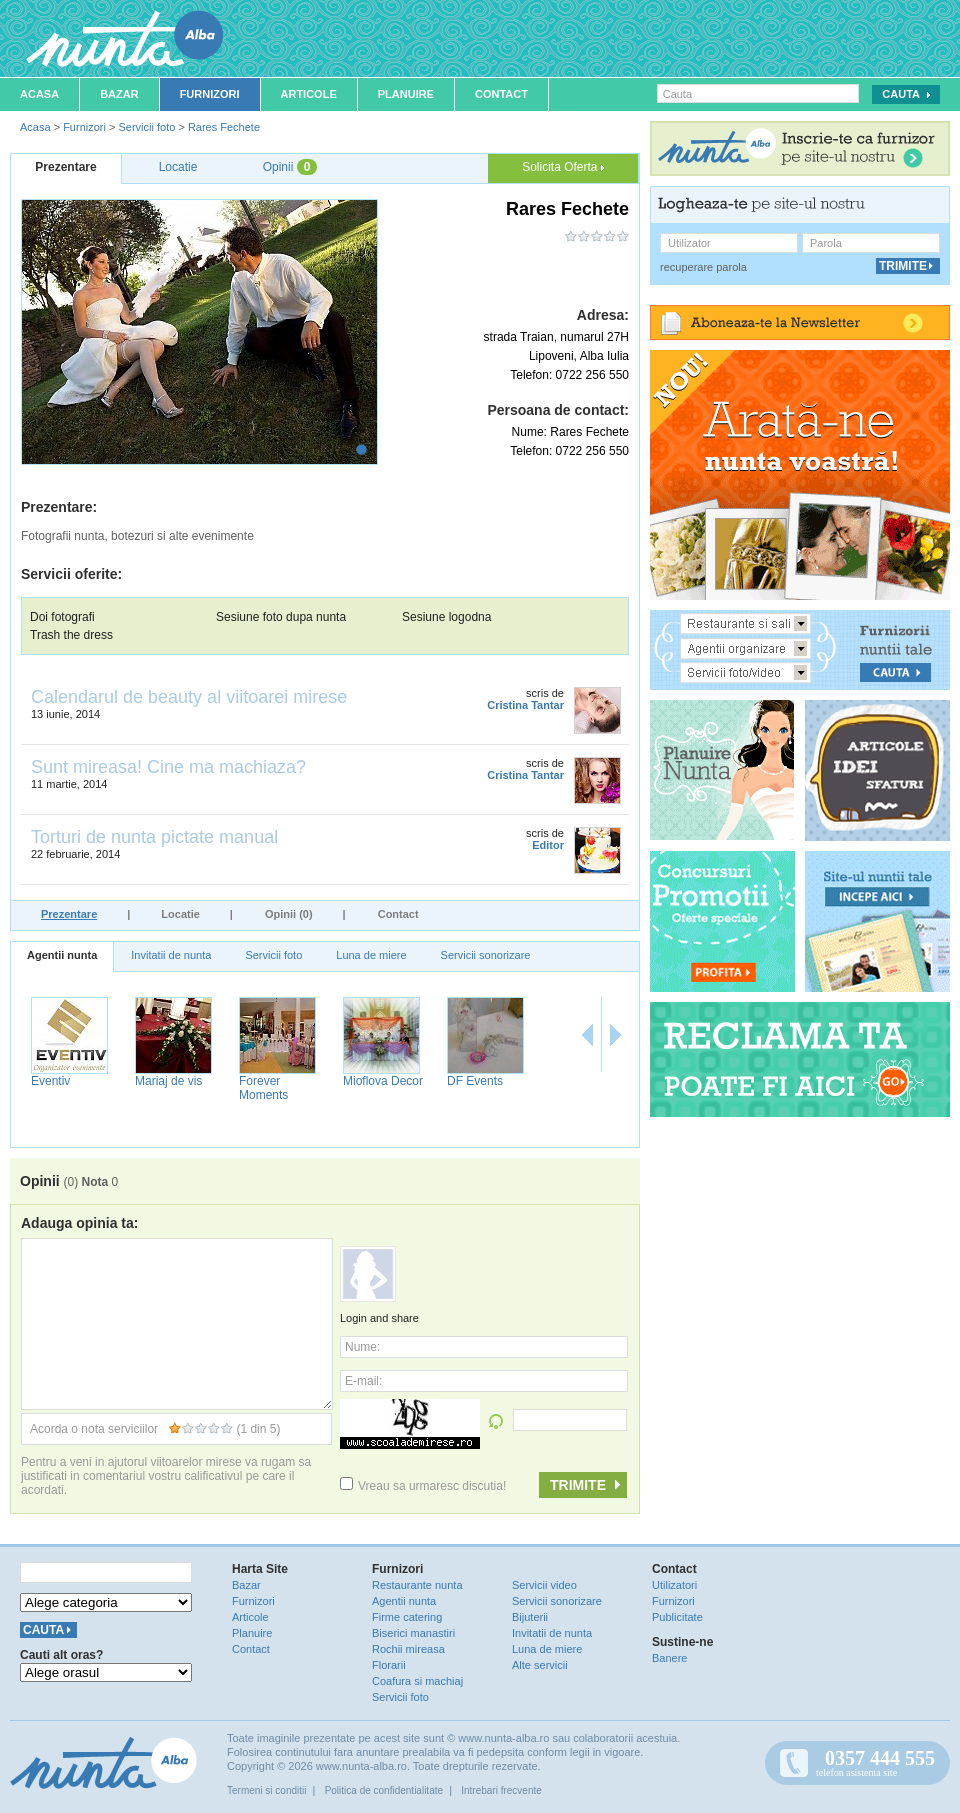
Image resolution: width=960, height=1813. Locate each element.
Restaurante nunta (417, 1585)
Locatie (180, 914)
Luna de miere (371, 955)
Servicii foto (146, 127)
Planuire (406, 94)
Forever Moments (263, 1088)
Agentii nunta (62, 955)
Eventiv (50, 1081)
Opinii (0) (289, 914)
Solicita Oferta (563, 167)
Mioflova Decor (383, 1081)
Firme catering (407, 1617)
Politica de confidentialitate (384, 1790)
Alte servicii (540, 1665)
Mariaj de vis (168, 1081)
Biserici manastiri (413, 1633)
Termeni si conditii (266, 1790)
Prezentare (69, 914)
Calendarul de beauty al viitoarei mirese (189, 697)
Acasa (39, 94)
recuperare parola (703, 267)
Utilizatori (674, 1585)
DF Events (475, 1081)
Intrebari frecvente (501, 1790)
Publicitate (677, 1617)
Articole (309, 94)
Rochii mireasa (408, 1649)
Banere (669, 1658)
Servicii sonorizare (486, 955)
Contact (501, 94)
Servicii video (544, 1585)
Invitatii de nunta (171, 955)
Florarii (389, 1665)
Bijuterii (530, 1617)
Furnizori (210, 94)
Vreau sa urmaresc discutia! (423, 1486)
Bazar (119, 94)
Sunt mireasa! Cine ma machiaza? (168, 767)
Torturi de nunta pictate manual (154, 837)
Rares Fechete (224, 127)
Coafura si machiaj (417, 1681)
